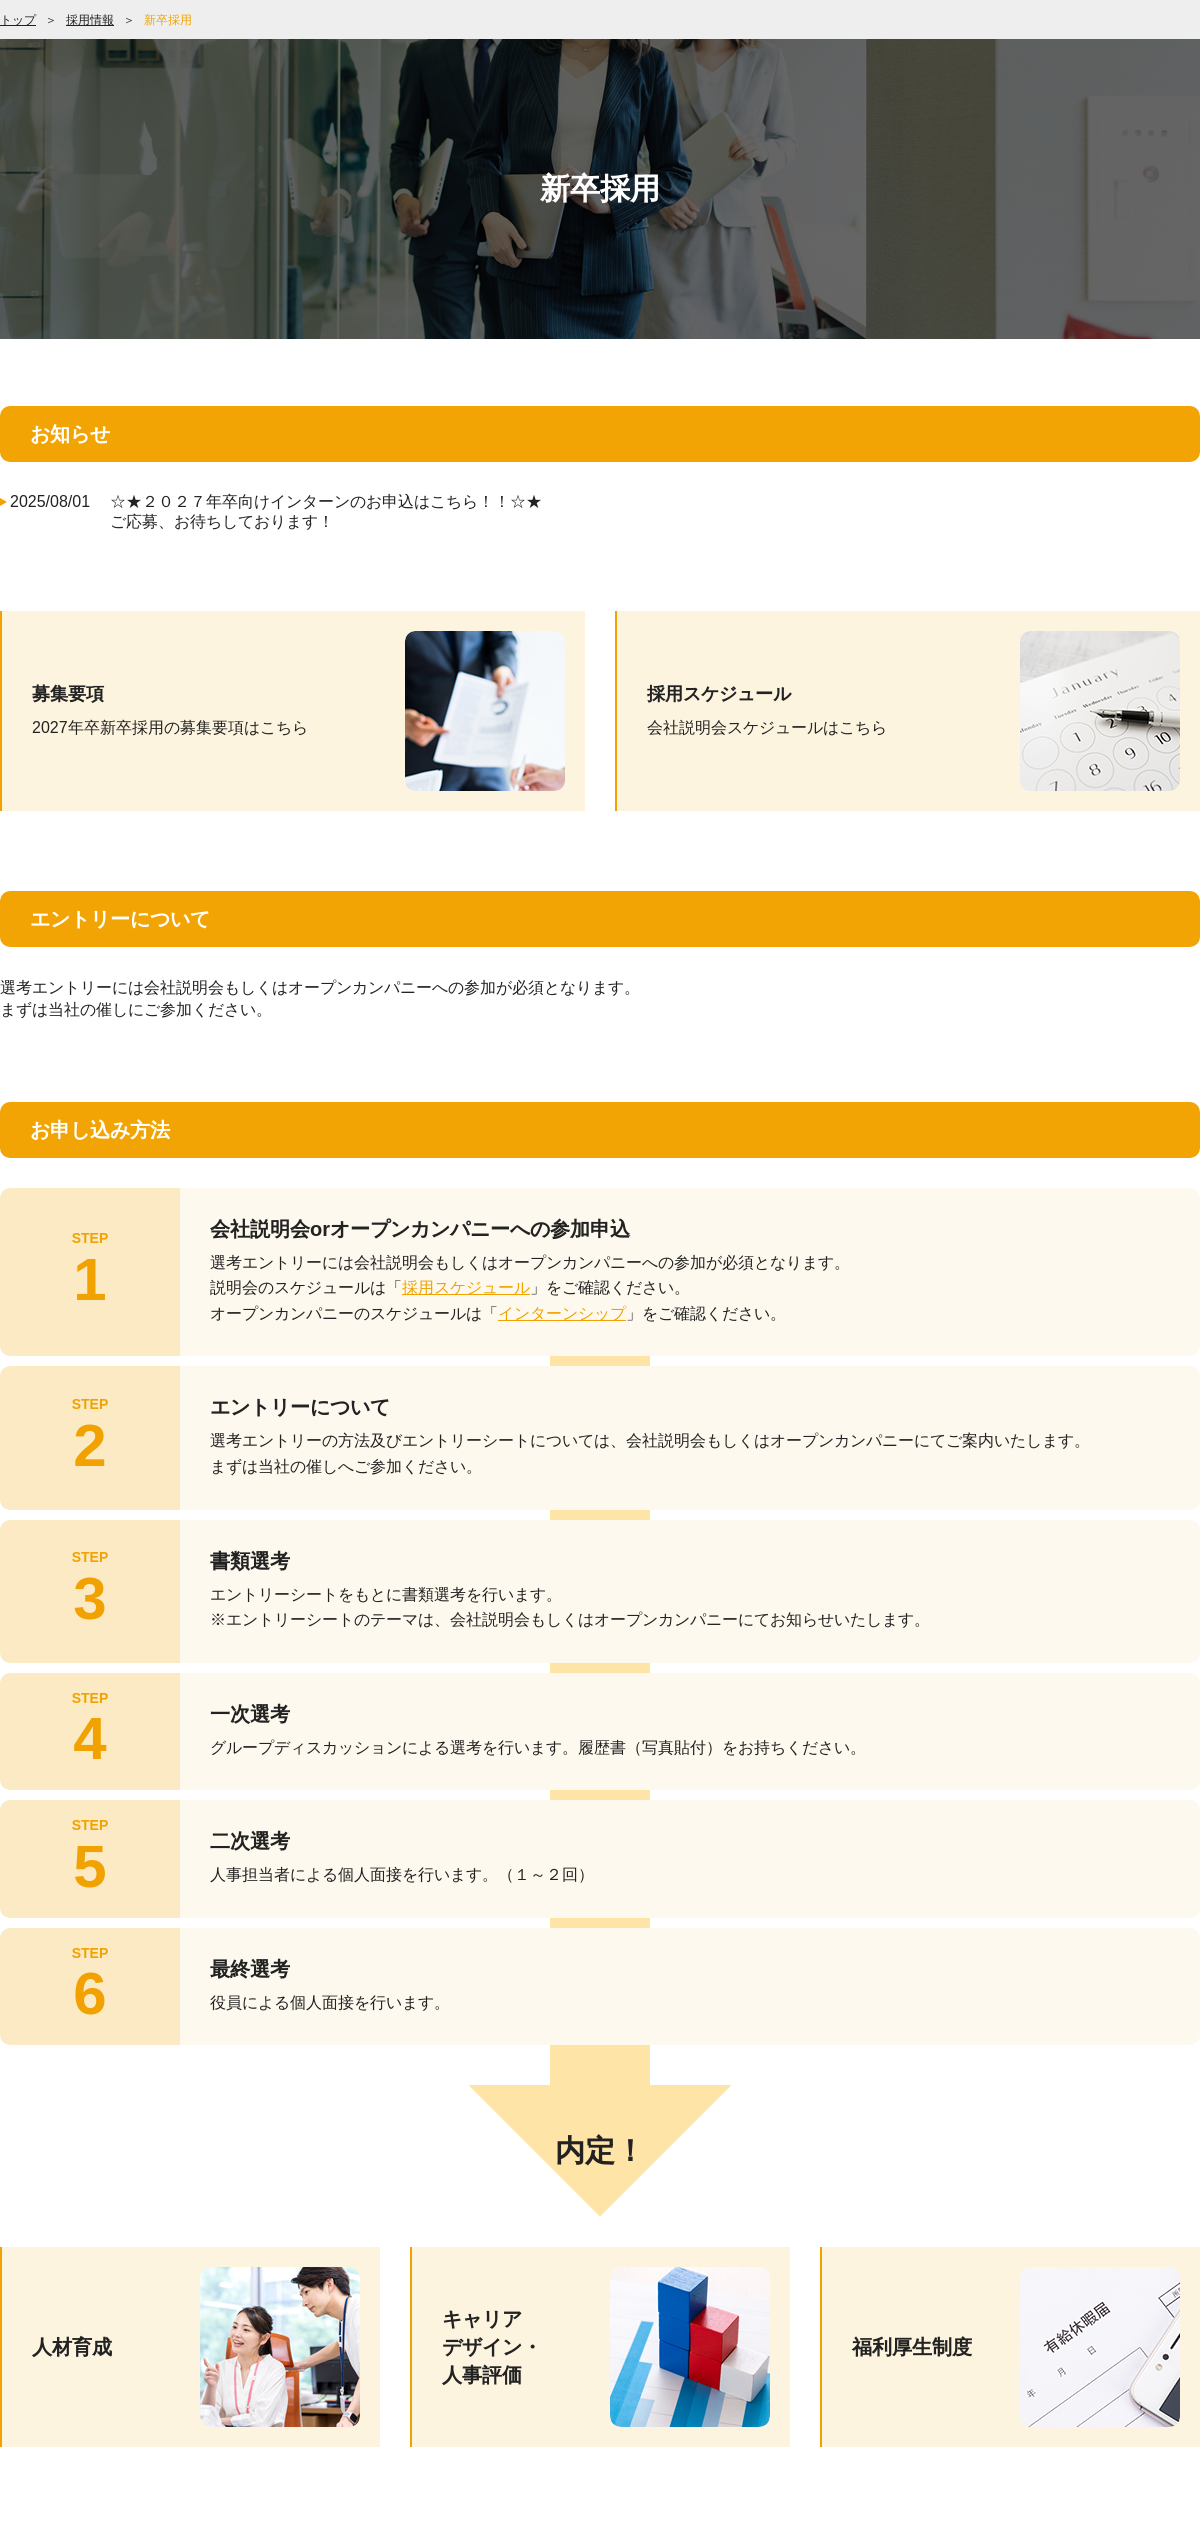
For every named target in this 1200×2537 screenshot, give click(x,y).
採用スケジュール (466, 1287)
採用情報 (90, 20)
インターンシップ (562, 1313)
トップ (18, 20)
